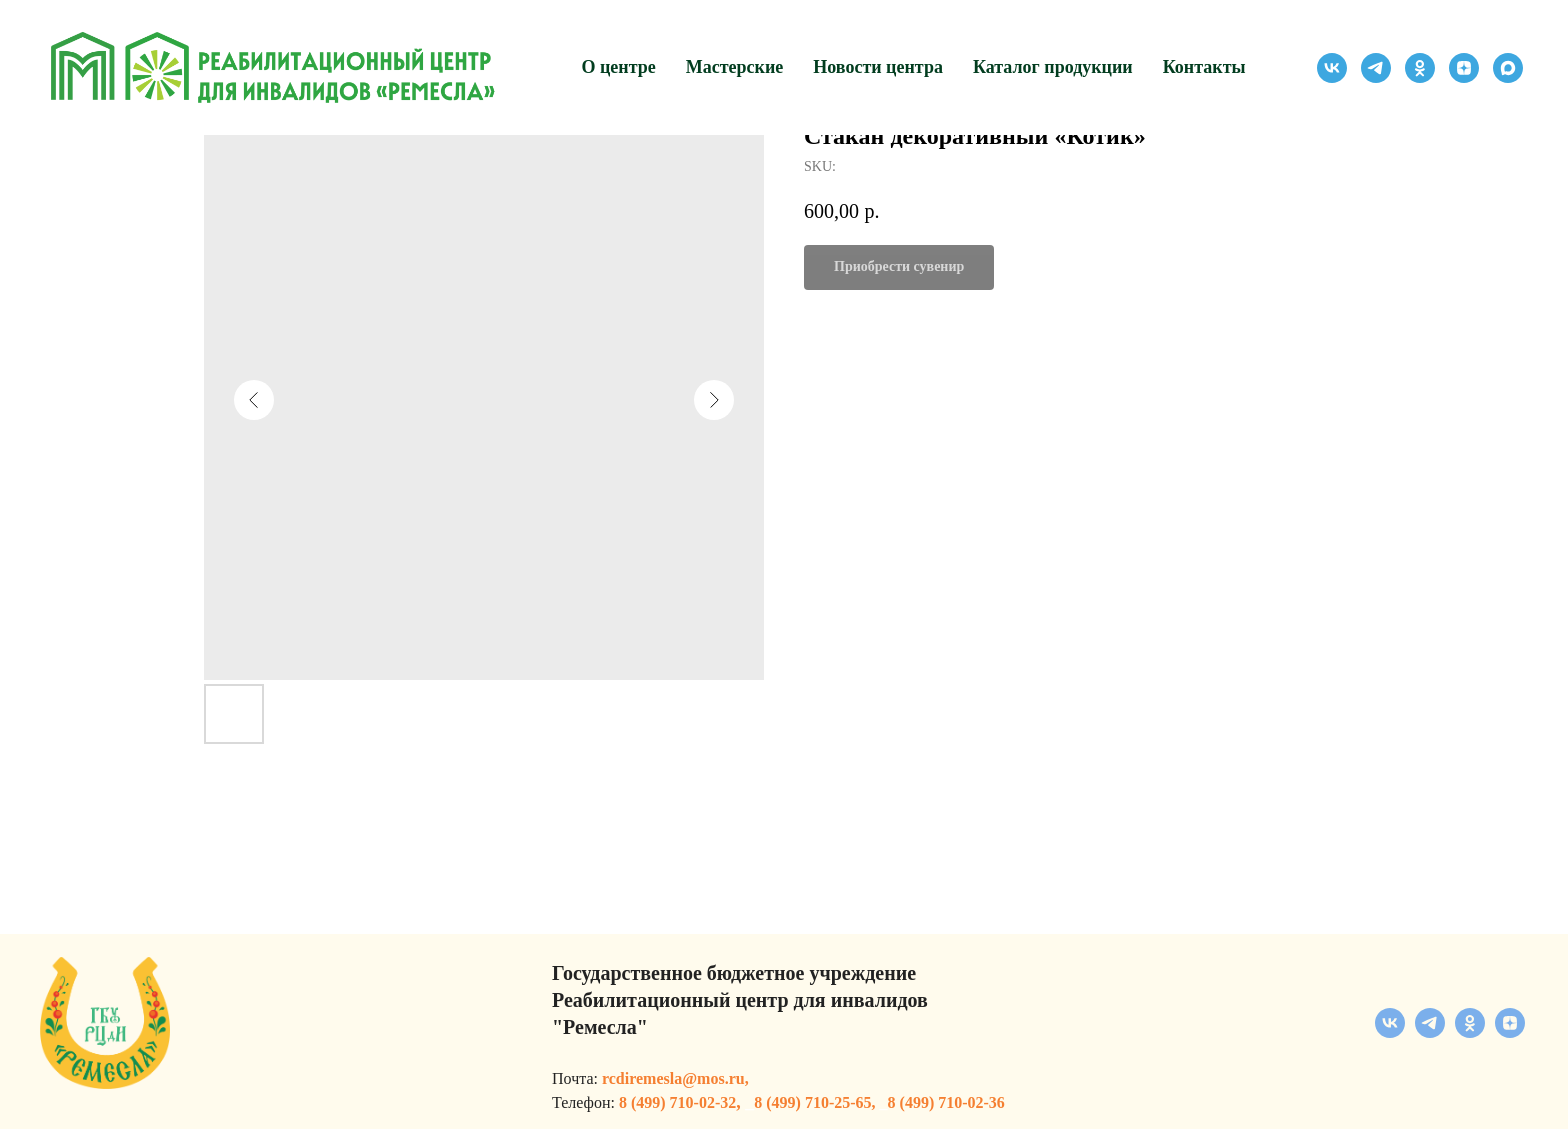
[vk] (1332, 68)
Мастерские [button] (735, 67)
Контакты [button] (1204, 67)
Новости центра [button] (878, 67)
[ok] (1420, 68)
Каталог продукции (1053, 67)
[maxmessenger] (1508, 68)
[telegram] (1376, 68)
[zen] (1464, 68)
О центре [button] (618, 67)
